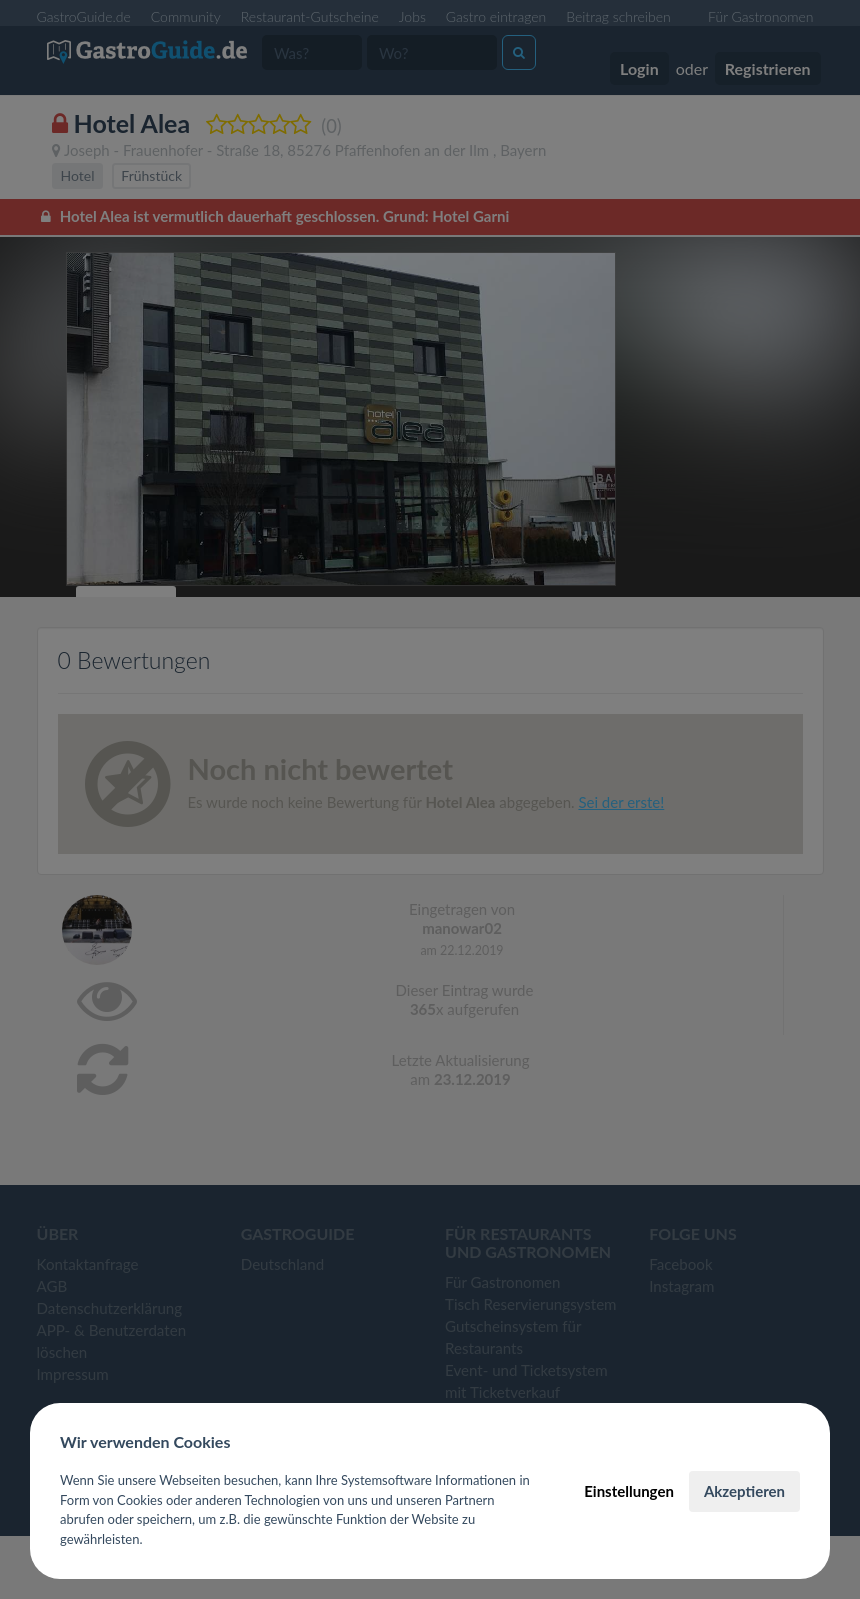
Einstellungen (629, 1491)
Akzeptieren (744, 1491)
